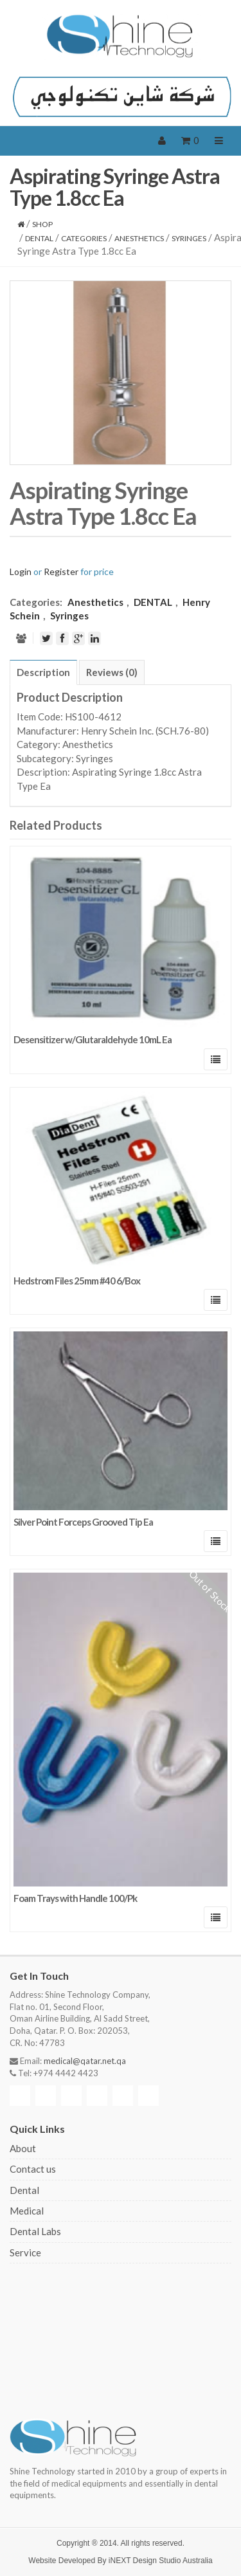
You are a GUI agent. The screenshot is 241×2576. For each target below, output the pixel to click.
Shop (42, 224)
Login (20, 571)
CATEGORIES (84, 238)
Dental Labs (35, 2231)
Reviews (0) (112, 672)
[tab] (43, 672)
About (23, 2148)
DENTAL (39, 238)
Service (25, 2252)
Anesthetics (139, 238)
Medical (27, 2210)
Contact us (33, 2169)
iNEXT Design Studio (145, 2560)
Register (61, 571)
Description (43, 672)
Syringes (189, 238)
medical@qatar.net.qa (85, 2061)
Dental (24, 2190)
